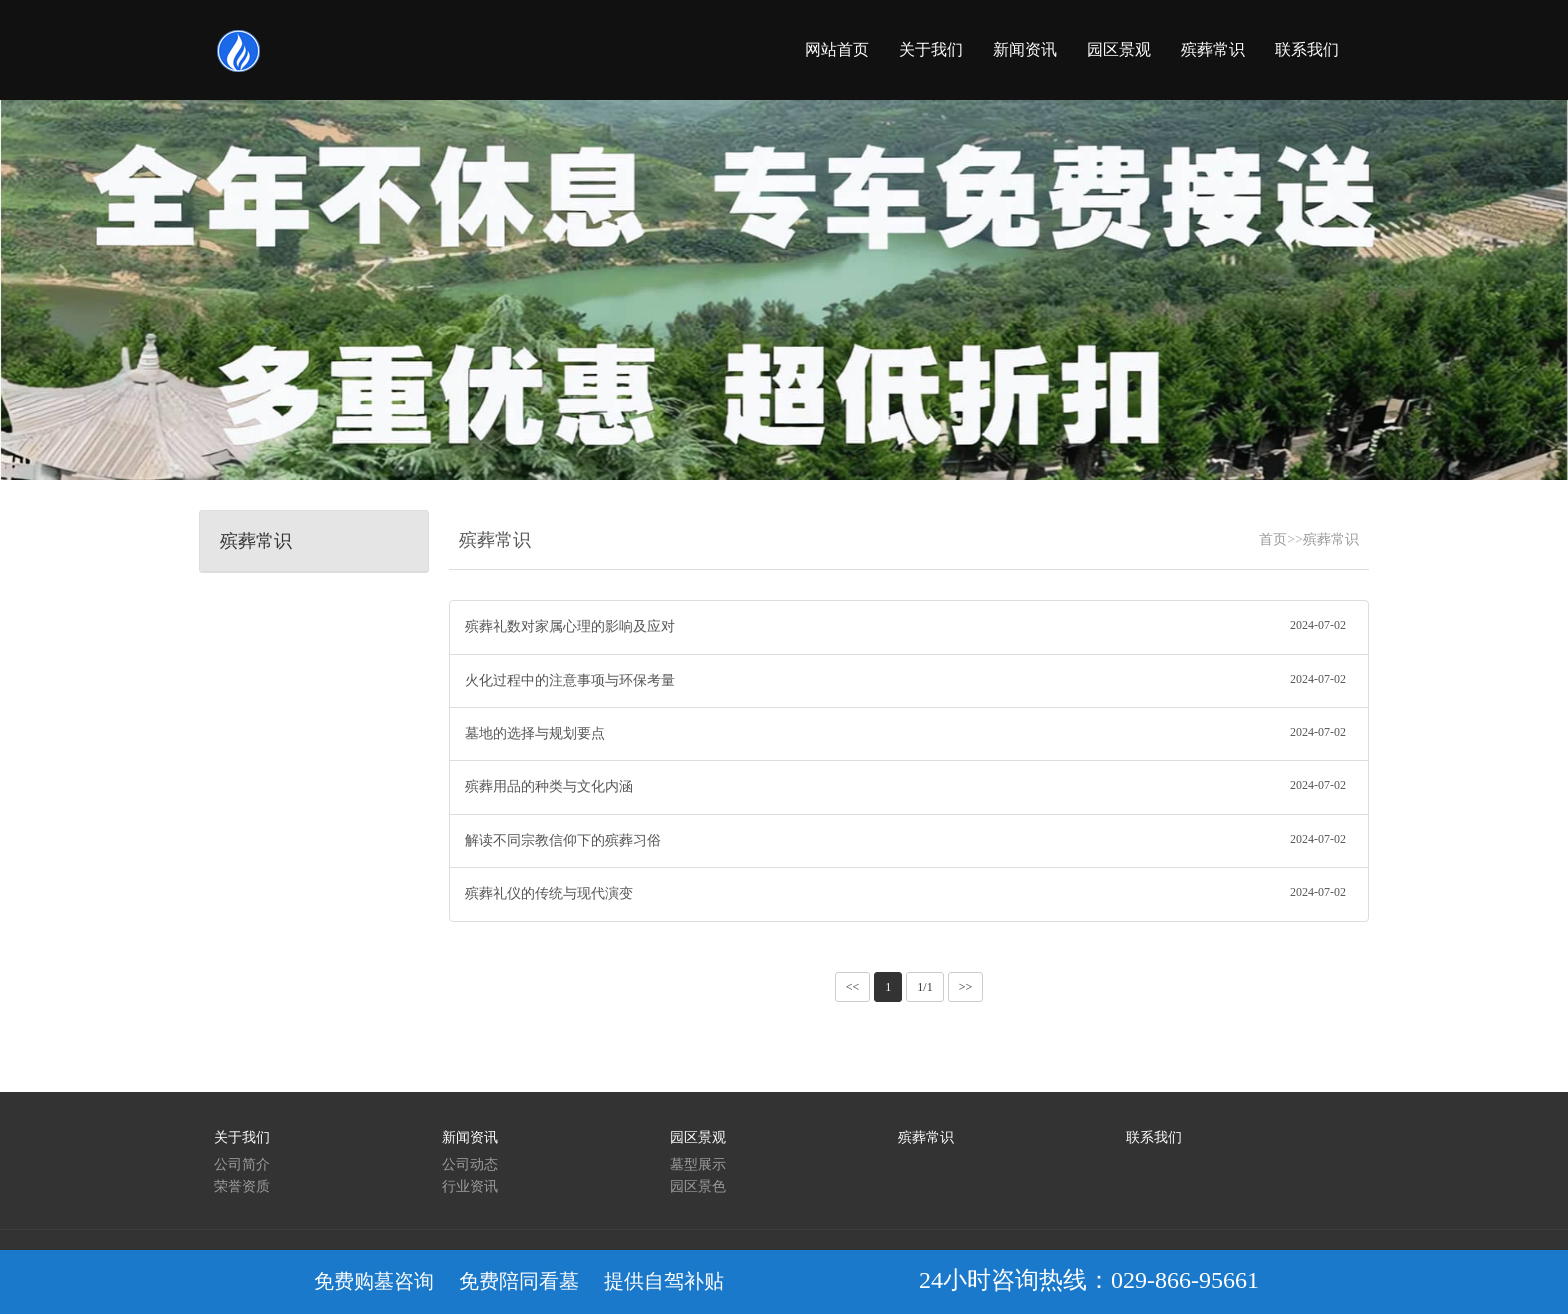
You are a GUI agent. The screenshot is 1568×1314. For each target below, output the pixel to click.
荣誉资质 (242, 1186)
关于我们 (242, 1137)
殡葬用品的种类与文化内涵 (909, 785)
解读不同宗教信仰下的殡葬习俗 (909, 839)
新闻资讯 (470, 1137)
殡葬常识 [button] (1213, 49)
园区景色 (698, 1186)
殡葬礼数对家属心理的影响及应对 (909, 625)
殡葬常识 (1331, 539)
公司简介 (242, 1164)
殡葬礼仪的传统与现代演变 (909, 892)
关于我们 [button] (931, 49)
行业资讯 (470, 1186)
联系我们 (1154, 1137)
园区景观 (698, 1137)
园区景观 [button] (1119, 49)
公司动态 (470, 1164)
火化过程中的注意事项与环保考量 (909, 679)
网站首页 (837, 49)
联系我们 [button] (1307, 49)
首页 (1273, 539)
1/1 (924, 987)
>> (966, 987)
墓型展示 (698, 1164)
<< (853, 987)
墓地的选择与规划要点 (909, 732)
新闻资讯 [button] (1025, 49)
